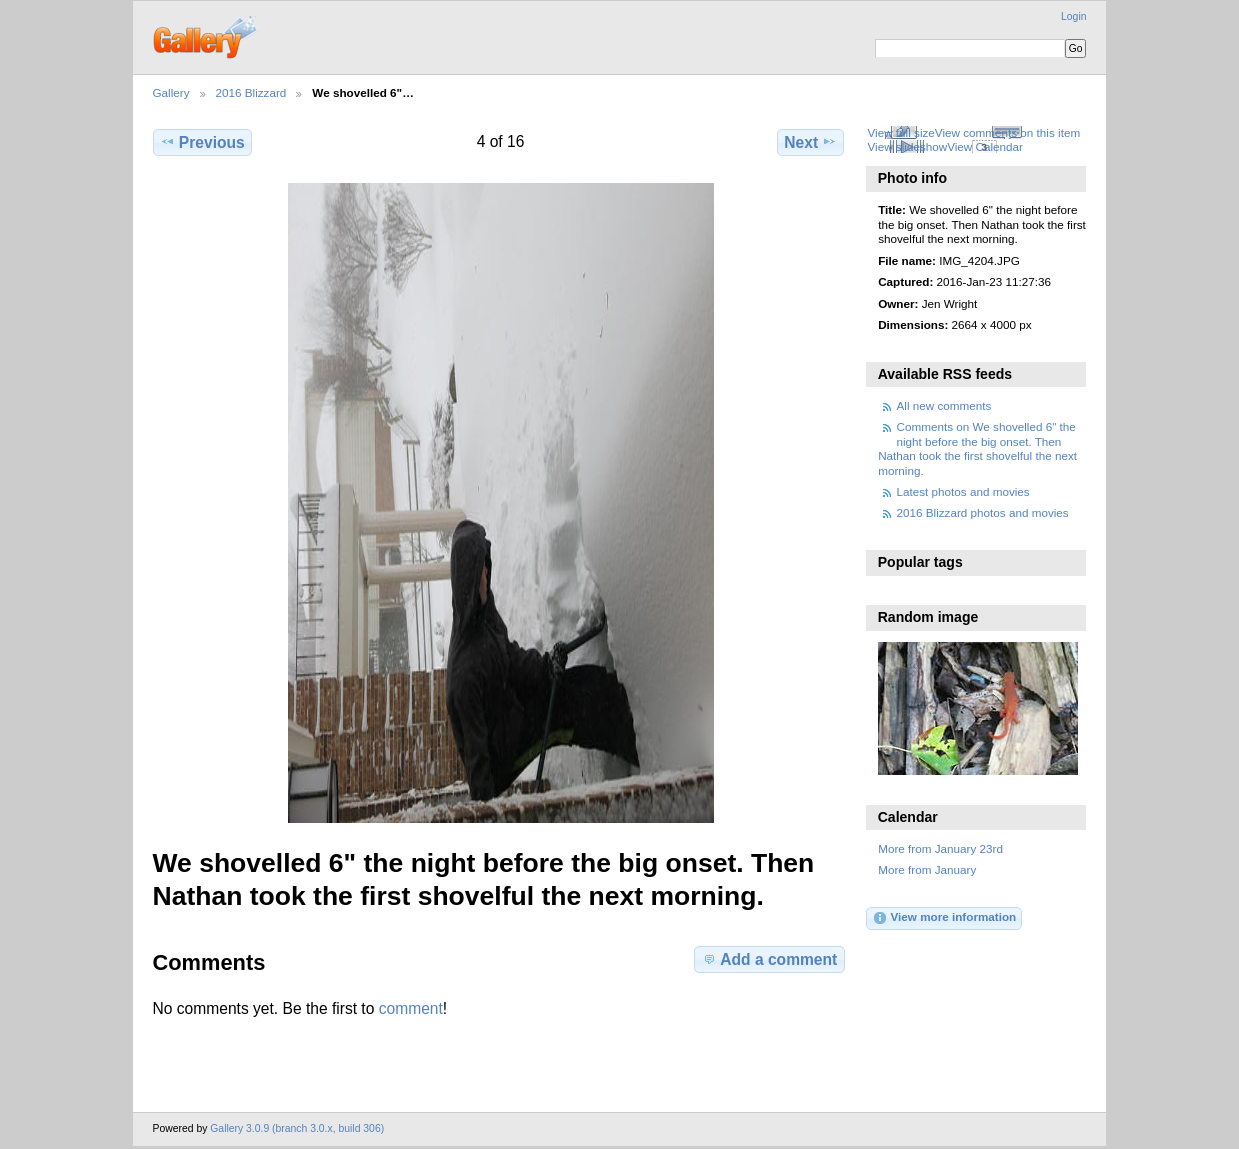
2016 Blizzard (251, 92)
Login (1073, 16)
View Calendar (985, 146)
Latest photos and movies (963, 491)
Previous (202, 142)
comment (411, 1008)
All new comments (944, 405)
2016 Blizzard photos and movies (983, 512)
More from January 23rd (940, 848)
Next (810, 142)
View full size (900, 132)
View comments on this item (1007, 132)
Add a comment (769, 959)
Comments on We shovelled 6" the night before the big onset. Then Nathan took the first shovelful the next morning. (977, 448)
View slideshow (907, 146)
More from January (927, 869)
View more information (944, 918)
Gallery (171, 92)
